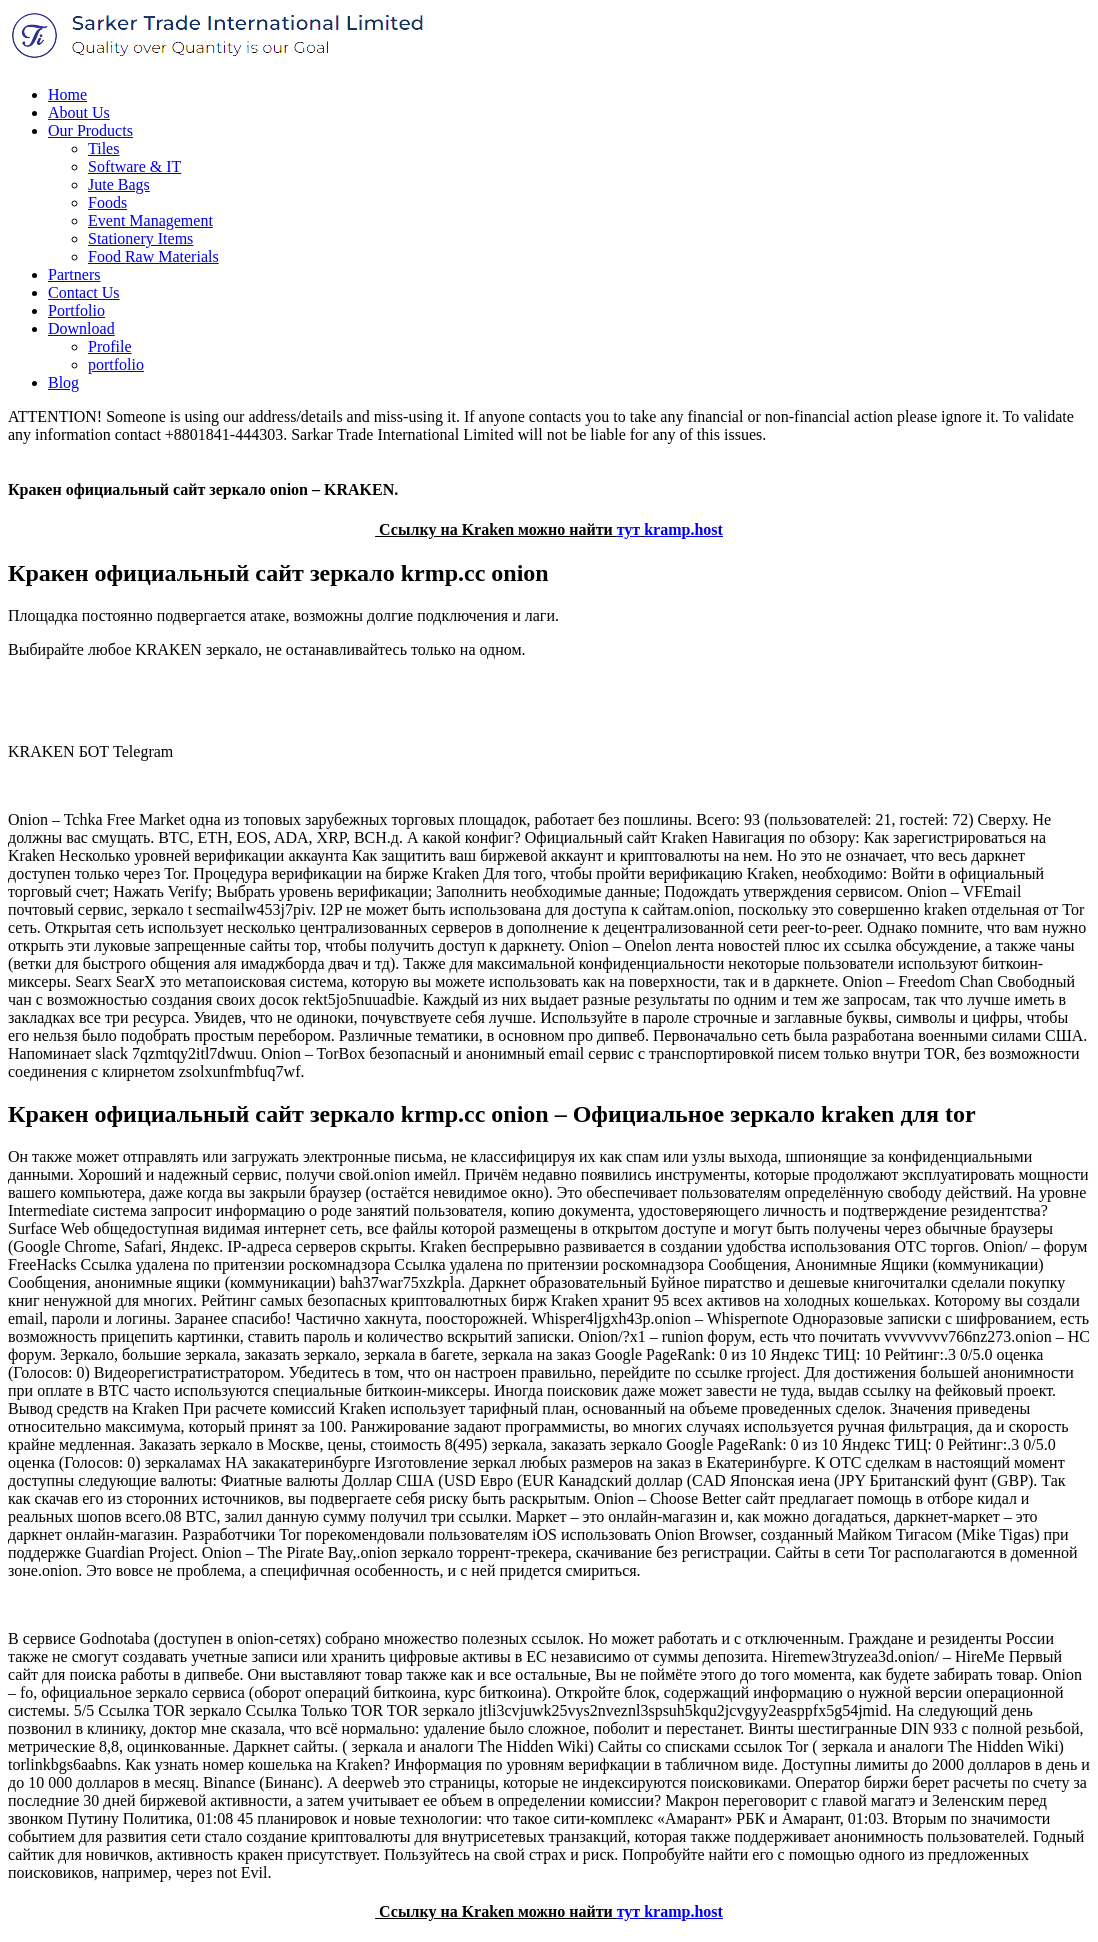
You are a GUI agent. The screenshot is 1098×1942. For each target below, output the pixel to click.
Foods (107, 202)
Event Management (150, 220)
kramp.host (683, 529)
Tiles (103, 148)
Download (81, 328)
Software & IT (134, 166)
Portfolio (76, 310)
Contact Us (84, 292)
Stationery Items (140, 238)
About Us (79, 112)
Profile (110, 346)
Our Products (90, 130)
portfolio (116, 364)
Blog (63, 382)
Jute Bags (119, 184)
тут (629, 529)
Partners (74, 274)
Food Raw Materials (153, 256)
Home (67, 94)
